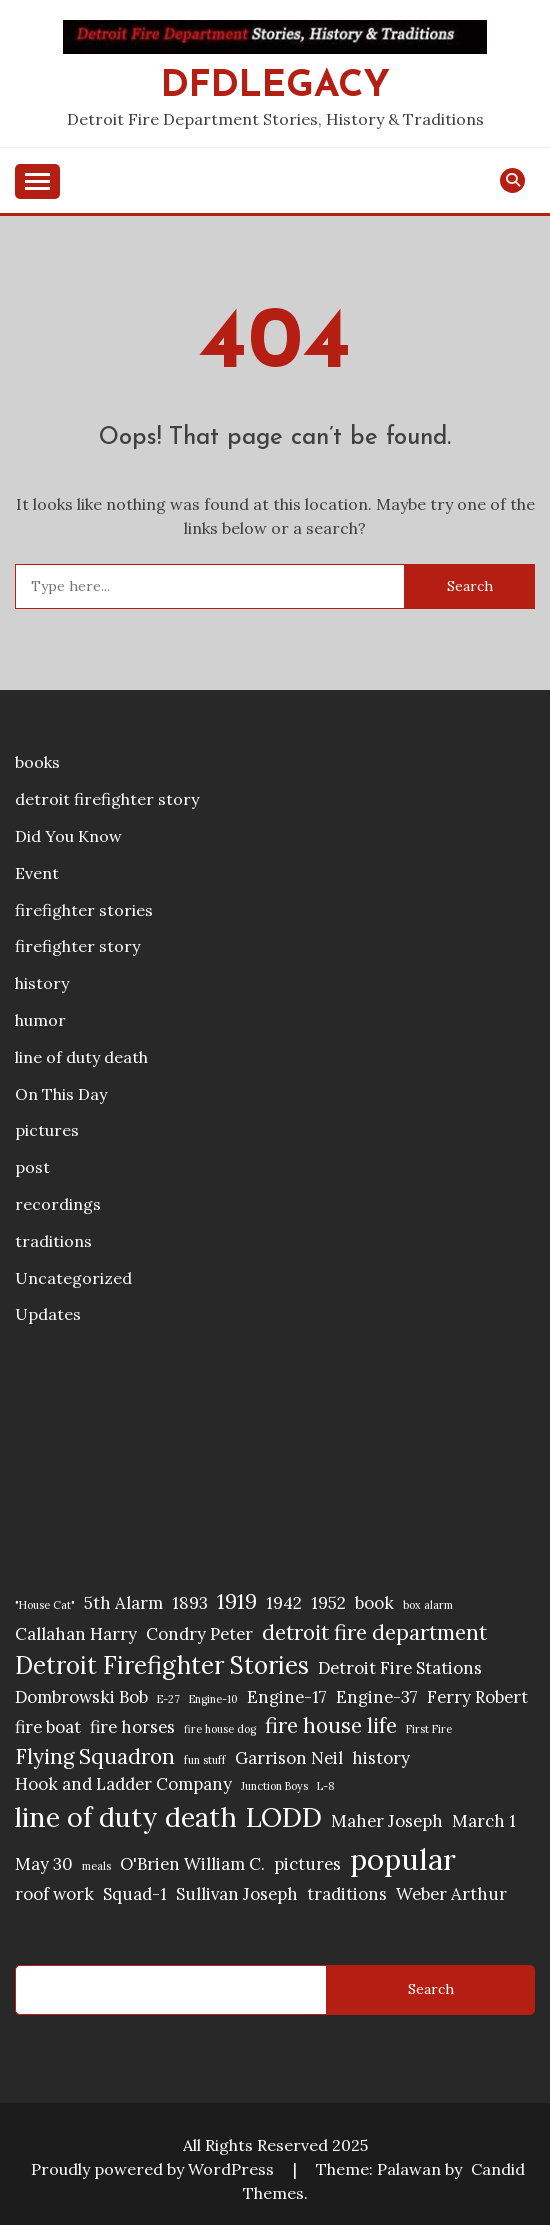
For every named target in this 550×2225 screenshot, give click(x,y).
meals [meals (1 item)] (96, 1866)
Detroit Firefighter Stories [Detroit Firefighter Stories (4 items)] (162, 1665)
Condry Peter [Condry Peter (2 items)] (199, 1634)
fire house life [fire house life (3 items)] (331, 1725)
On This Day (61, 1094)
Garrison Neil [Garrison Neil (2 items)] (289, 1758)
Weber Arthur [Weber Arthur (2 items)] (451, 1894)
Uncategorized (73, 1278)
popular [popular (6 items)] (403, 1859)
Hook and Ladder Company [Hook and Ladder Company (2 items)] (123, 1784)
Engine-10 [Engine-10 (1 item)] (213, 1699)
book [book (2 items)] (374, 1603)
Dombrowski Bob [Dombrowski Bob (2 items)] (81, 1697)
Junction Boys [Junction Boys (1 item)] (274, 1786)
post (32, 1167)
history (42, 983)
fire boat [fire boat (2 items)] (48, 1727)
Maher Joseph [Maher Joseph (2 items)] (387, 1821)
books (37, 762)
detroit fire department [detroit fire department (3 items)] (374, 1632)
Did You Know (68, 836)
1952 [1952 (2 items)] (328, 1603)
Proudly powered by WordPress (154, 2169)
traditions (53, 1241)
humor (40, 1020)
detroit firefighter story (107, 799)
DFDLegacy (275, 86)
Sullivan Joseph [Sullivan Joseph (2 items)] (237, 1894)
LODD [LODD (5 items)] (284, 1817)
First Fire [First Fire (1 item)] (429, 1729)
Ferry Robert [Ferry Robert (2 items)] (477, 1697)
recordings (58, 1204)
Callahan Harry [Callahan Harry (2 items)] (76, 1634)
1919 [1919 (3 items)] (237, 1601)
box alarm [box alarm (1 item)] (428, 1605)
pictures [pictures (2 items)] (307, 1864)
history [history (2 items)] (381, 1758)
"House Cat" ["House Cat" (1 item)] (45, 1605)
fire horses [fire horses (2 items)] (132, 1727)
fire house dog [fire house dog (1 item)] (220, 1729)
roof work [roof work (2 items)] (54, 1894)
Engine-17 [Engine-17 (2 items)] (287, 1697)
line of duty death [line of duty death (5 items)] (126, 1817)
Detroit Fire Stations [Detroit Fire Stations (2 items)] (400, 1668)
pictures (47, 1130)
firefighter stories (84, 910)
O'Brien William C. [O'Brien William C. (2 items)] (192, 1864)
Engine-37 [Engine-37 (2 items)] (377, 1697)
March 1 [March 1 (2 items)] (484, 1821)
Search (431, 1989)
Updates (48, 1314)
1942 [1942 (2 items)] (284, 1603)
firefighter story (77, 946)
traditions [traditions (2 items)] (347, 1894)
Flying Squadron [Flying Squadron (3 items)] (95, 1756)
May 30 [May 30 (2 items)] (44, 1864)
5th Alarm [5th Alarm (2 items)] (123, 1603)
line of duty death (81, 1057)
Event (37, 873)
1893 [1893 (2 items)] (190, 1603)
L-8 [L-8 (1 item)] (325, 1786)
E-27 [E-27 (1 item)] (168, 1699)
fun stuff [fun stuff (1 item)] (205, 1760)
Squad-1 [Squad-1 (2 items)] (135, 1894)
